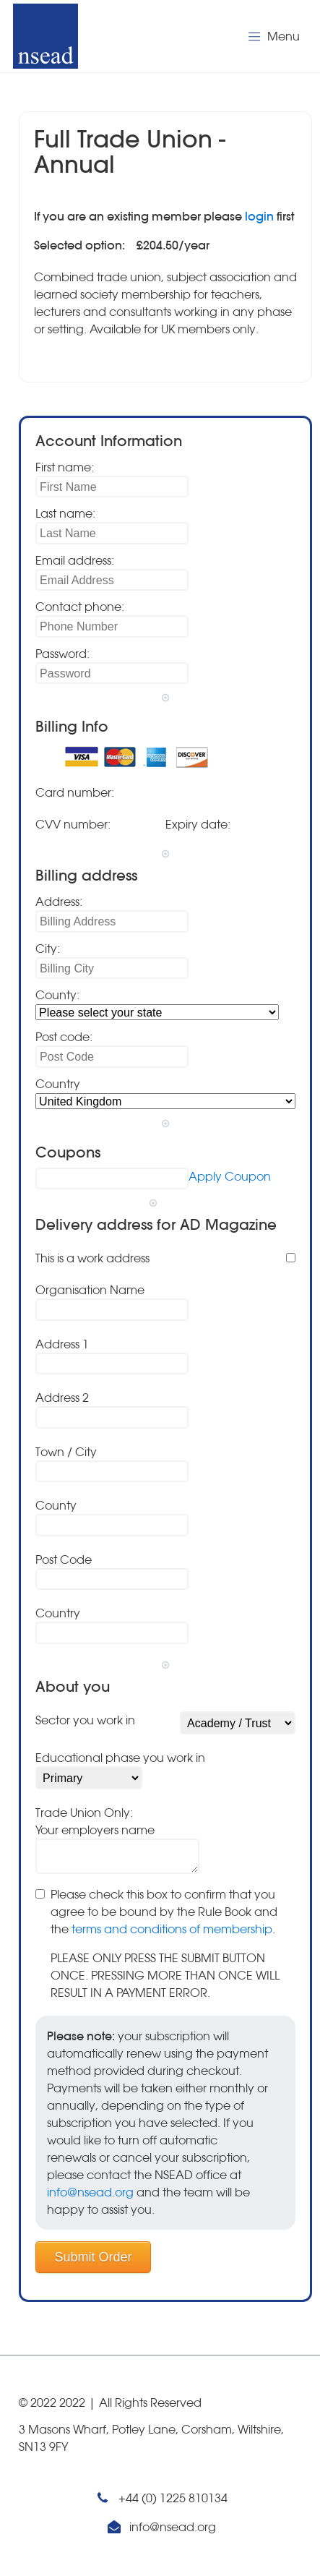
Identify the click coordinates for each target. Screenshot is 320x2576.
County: (57, 995)
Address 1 (62, 1344)
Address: (58, 901)
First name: (64, 467)
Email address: (74, 560)
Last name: (65, 513)
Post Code (63, 1559)
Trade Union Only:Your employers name (95, 1821)
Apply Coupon (230, 1176)
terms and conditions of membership (172, 1929)
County (56, 1505)
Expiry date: (197, 824)
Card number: (74, 792)
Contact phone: (79, 606)
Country (57, 1084)
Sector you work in (85, 1720)
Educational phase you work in (120, 1757)
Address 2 (62, 1397)
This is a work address (92, 1258)
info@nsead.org (90, 2192)
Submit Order (93, 2257)
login (259, 216)
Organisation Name (89, 1290)
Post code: (63, 1037)
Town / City (66, 1452)
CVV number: (73, 824)
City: (47, 948)
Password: (62, 653)
